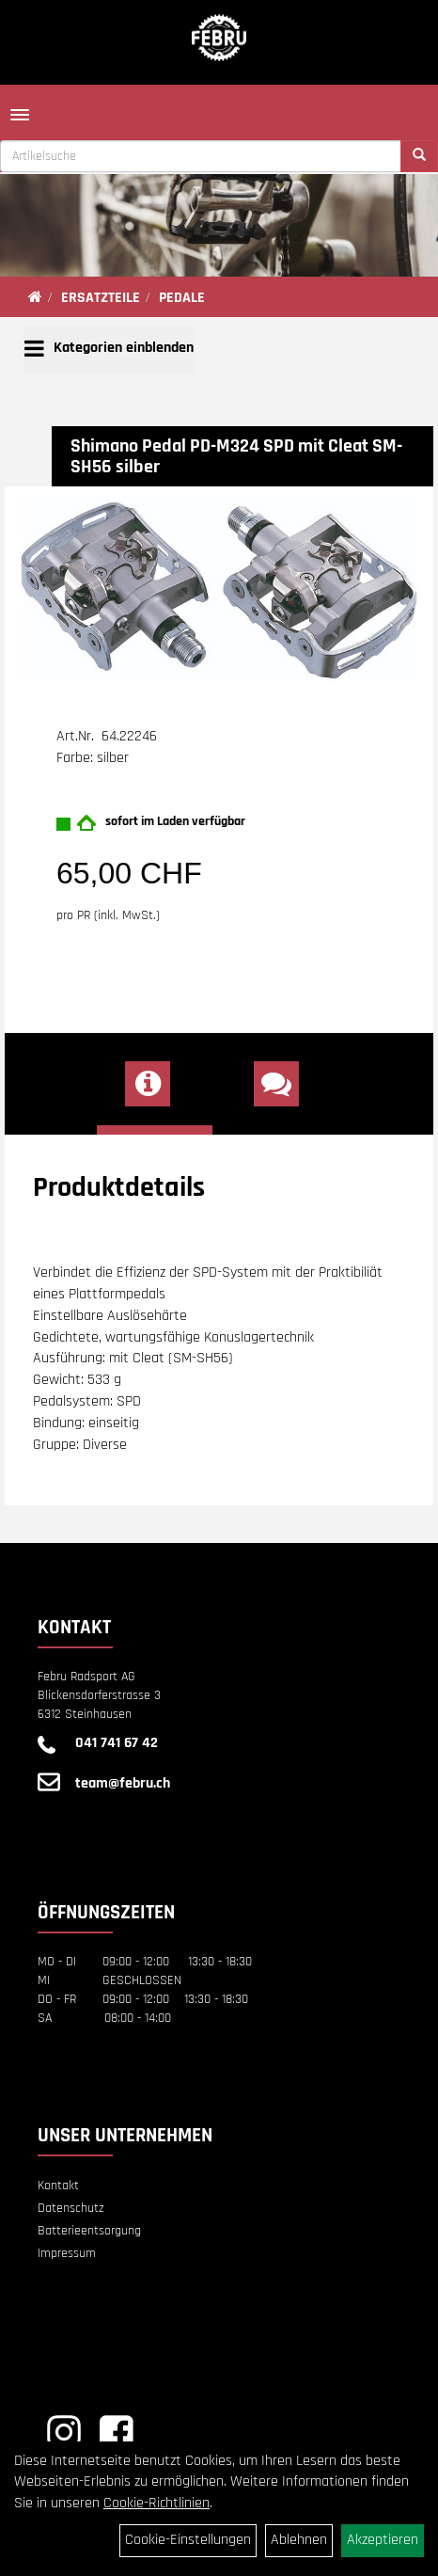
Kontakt (58, 2185)
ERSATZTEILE (100, 298)
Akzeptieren (382, 2540)
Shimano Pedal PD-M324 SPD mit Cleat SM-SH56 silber (236, 456)
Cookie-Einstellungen (188, 2540)
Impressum (67, 2253)
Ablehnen (299, 2540)
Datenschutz (71, 2208)
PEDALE (182, 298)
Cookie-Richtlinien (156, 2503)
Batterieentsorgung (89, 2230)
